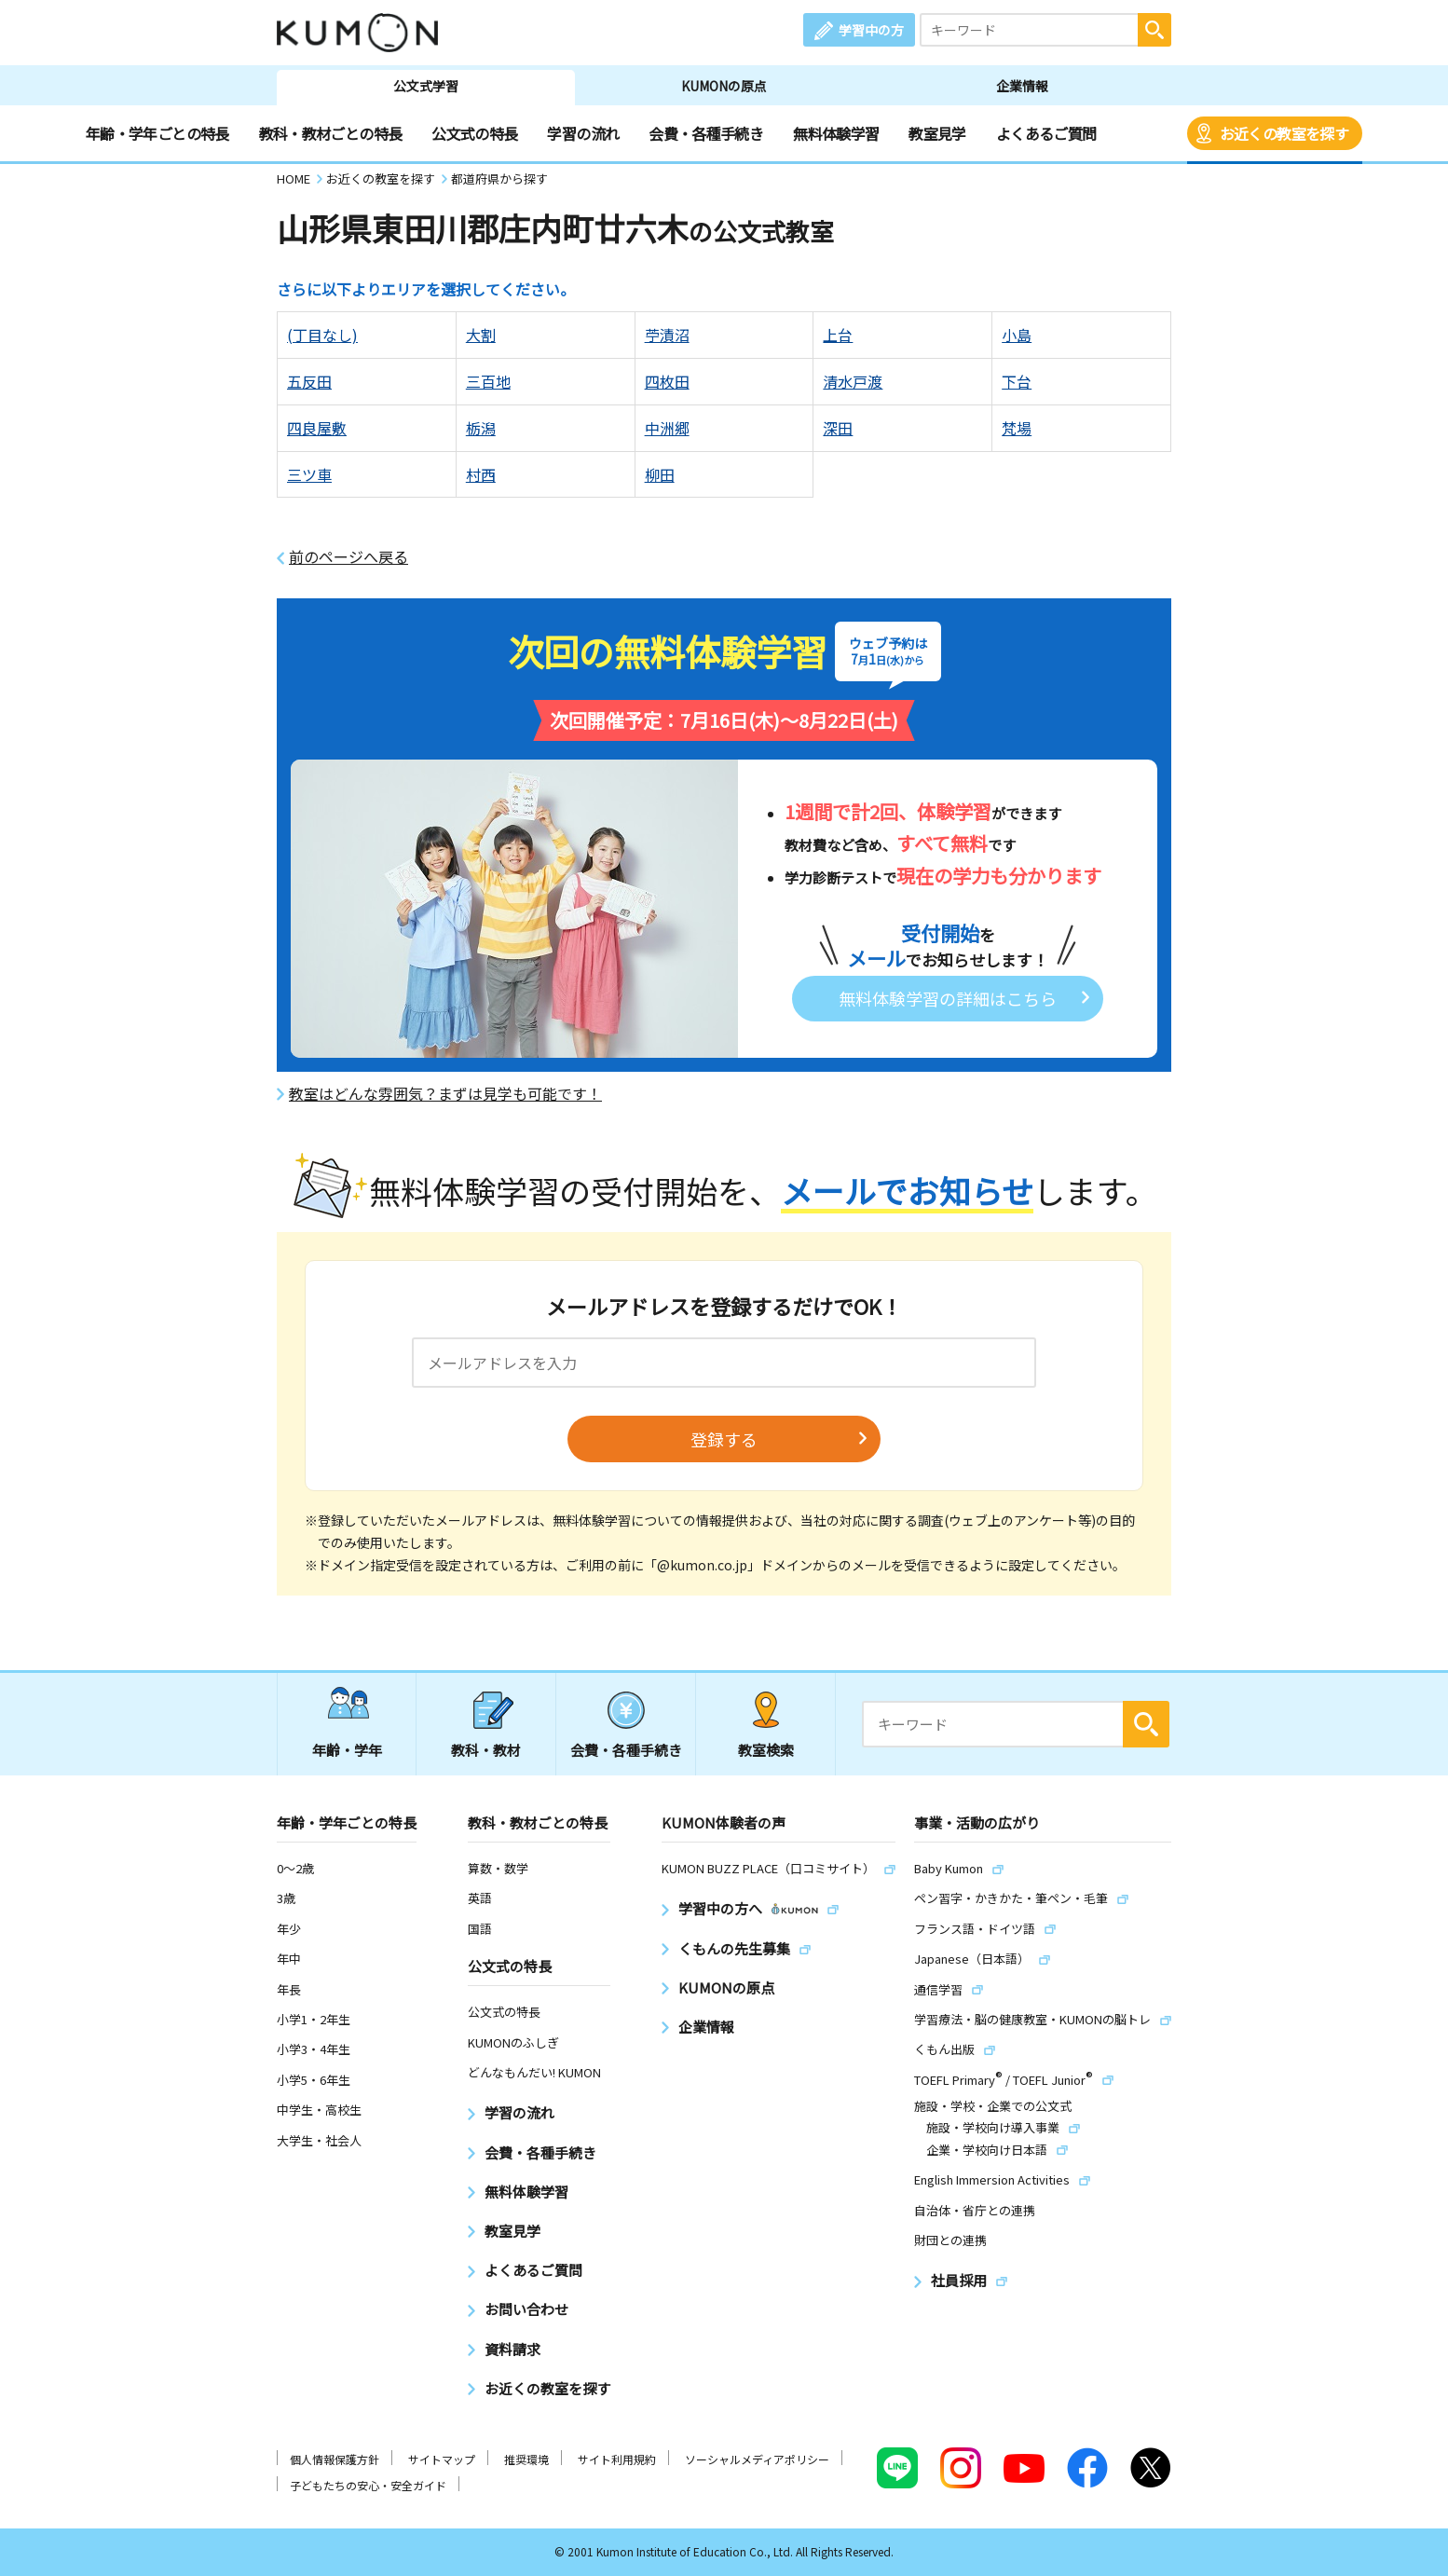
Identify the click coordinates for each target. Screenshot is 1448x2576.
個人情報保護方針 (334, 2459)
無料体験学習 (836, 133)
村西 (481, 474)
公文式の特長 (474, 133)
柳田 (660, 474)
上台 (838, 334)
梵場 (1016, 428)
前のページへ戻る (348, 557)
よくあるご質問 (1046, 133)
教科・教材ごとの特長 (331, 133)
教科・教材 (486, 1750)
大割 (481, 334)
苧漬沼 (667, 334)
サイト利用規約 (617, 2459)
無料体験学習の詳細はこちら (948, 998)
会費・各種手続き (706, 133)
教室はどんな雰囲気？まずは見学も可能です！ (445, 1093)
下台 (1016, 381)
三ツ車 (309, 474)
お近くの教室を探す (1284, 133)
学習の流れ (583, 133)
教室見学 (936, 133)
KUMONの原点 (724, 85)
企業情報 (1022, 85)
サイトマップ (441, 2459)
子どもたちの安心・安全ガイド (368, 2485)
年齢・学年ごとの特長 (157, 133)
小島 (1016, 334)
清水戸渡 (852, 381)
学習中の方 (871, 30)
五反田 (309, 381)
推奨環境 (526, 2459)
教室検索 (766, 1750)
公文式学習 (425, 85)
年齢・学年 (347, 1750)
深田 (838, 428)
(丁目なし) (322, 334)
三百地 (488, 381)
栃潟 (481, 428)
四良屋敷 (317, 428)
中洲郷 (667, 428)
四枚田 (667, 381)
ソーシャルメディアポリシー (757, 2459)
